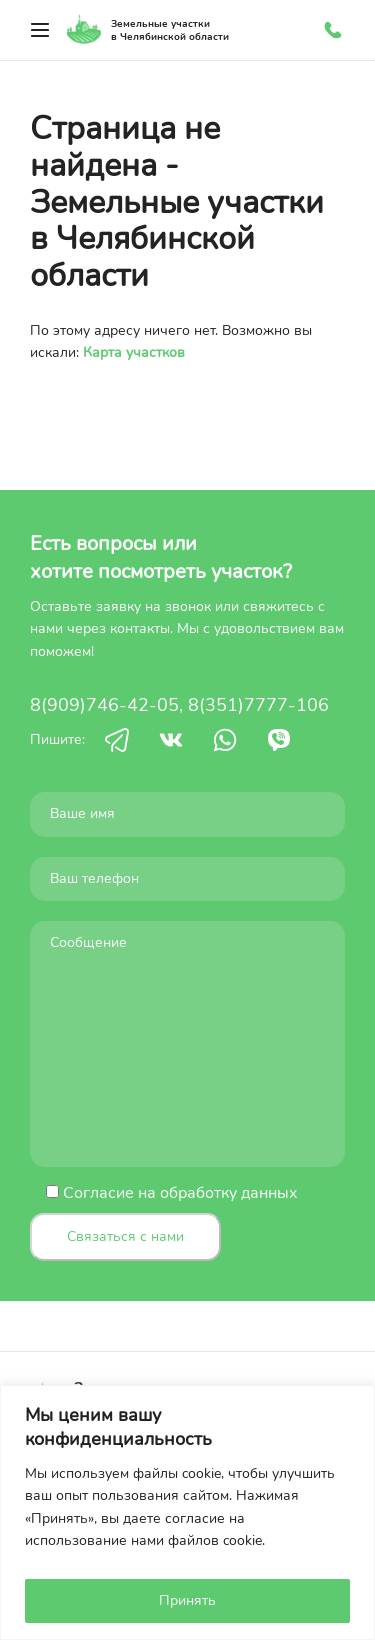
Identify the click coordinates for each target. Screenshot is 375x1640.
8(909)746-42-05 (104, 705)
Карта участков (134, 352)
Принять (187, 1600)
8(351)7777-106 (258, 705)
